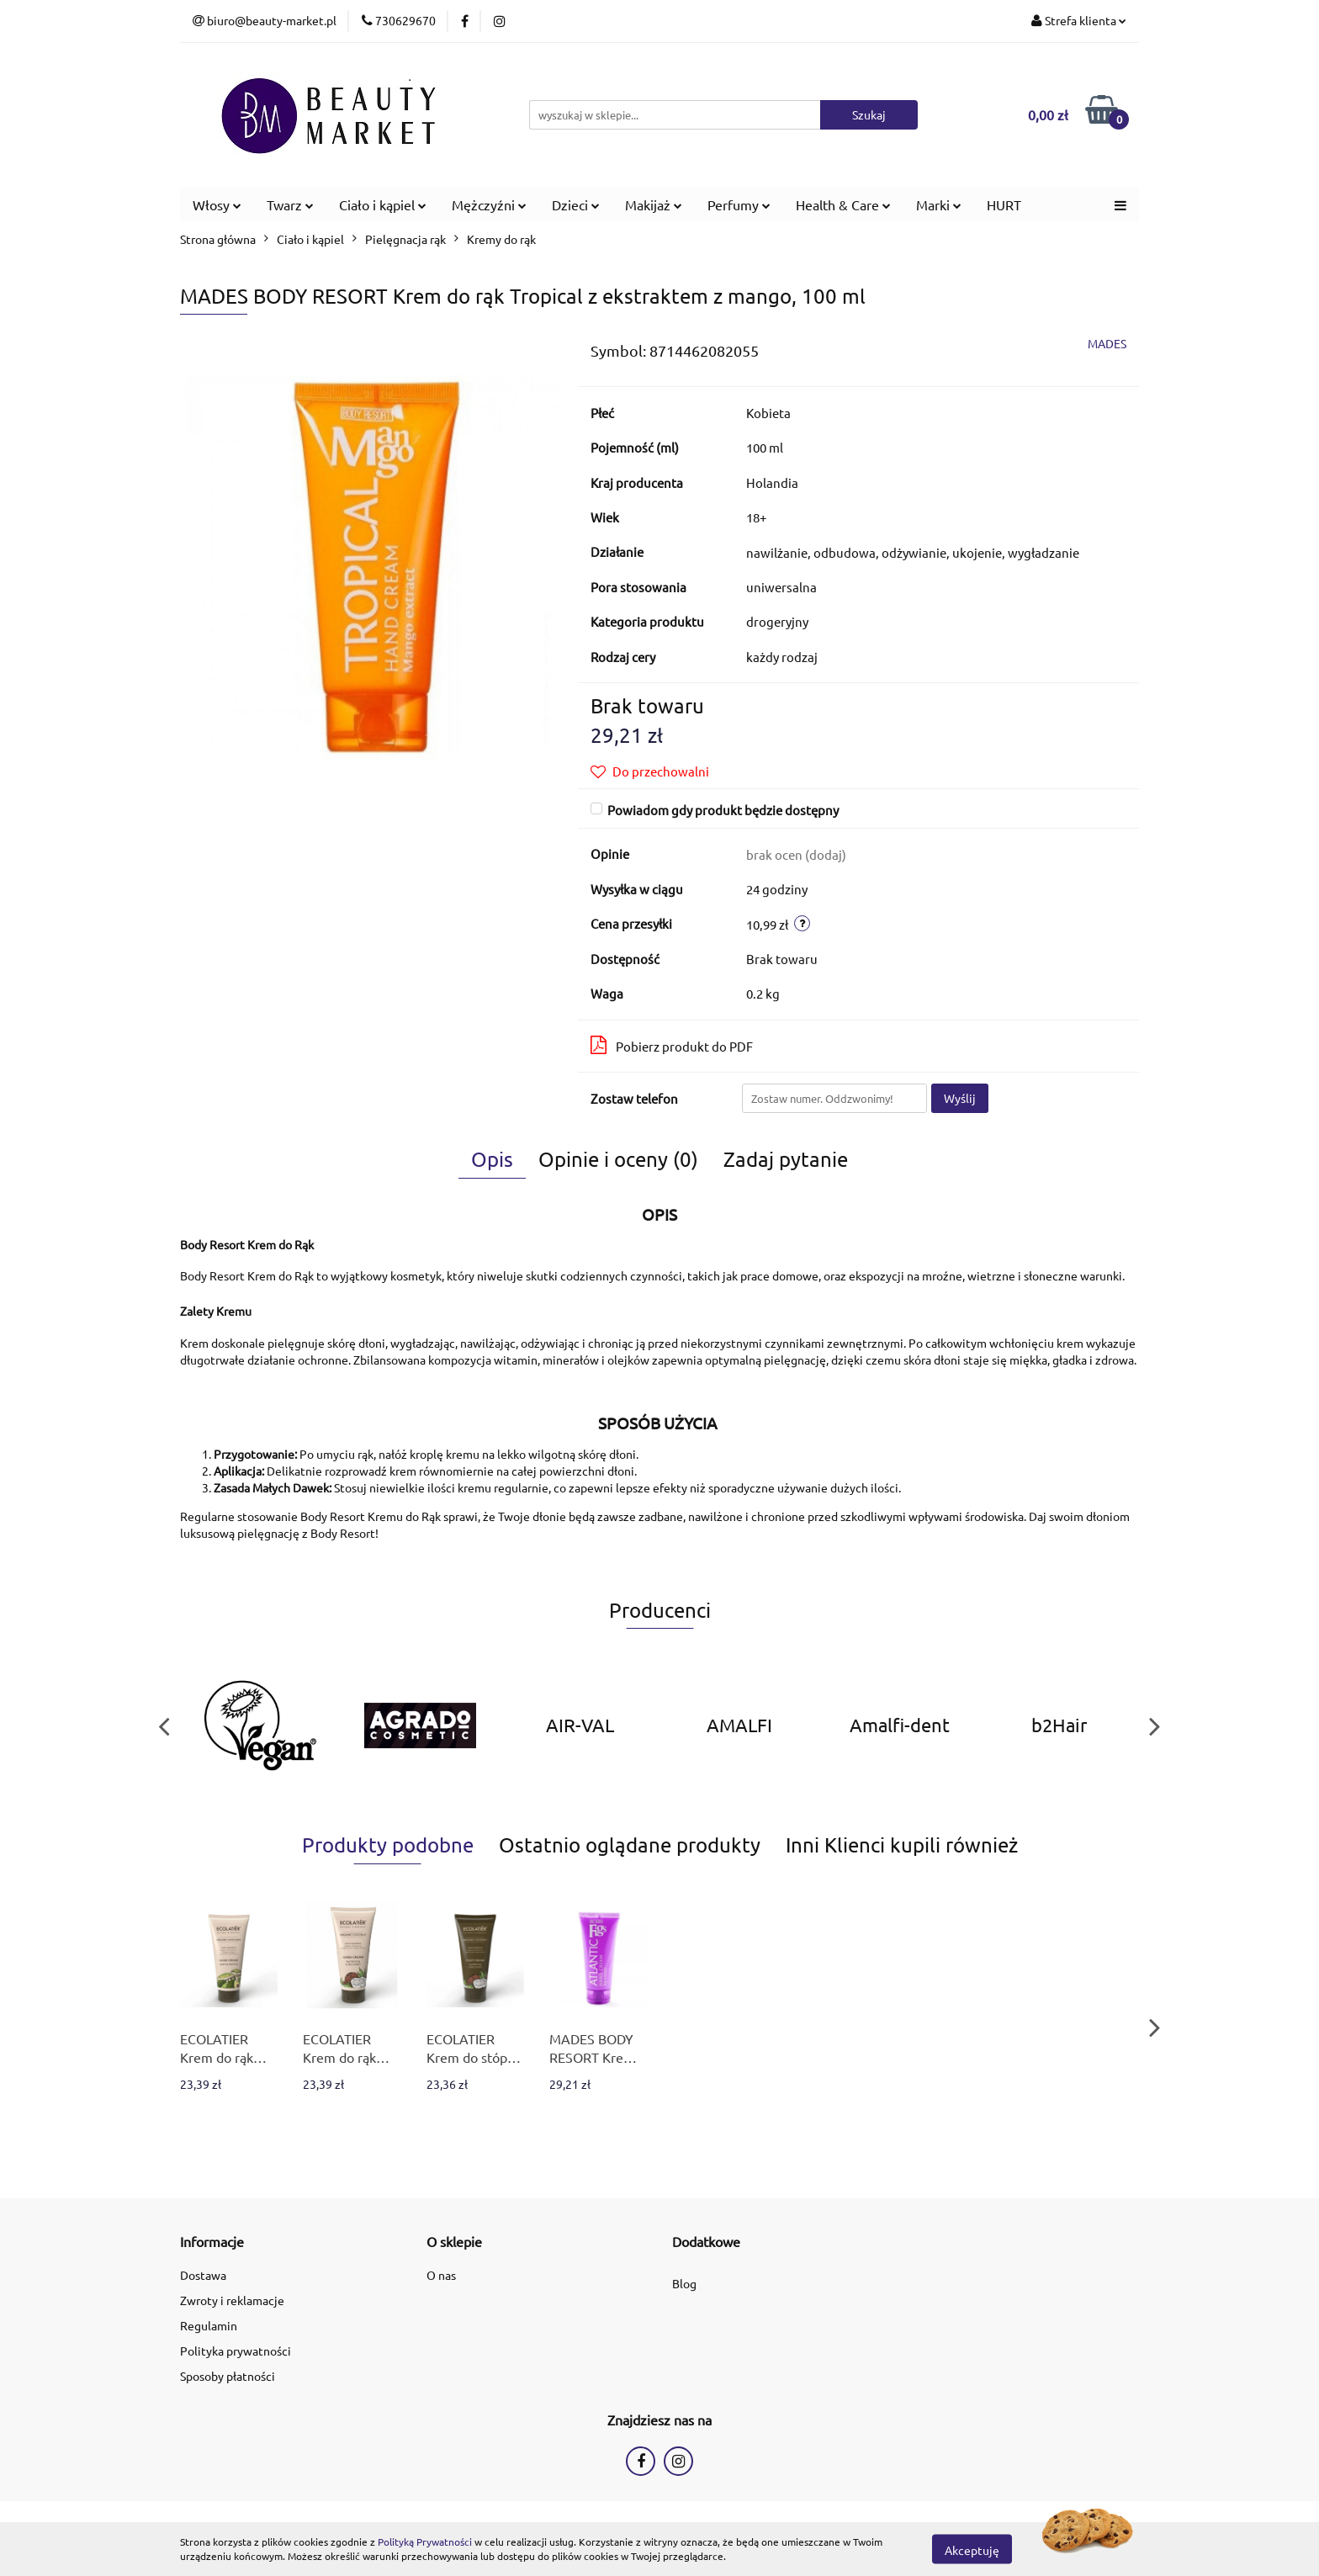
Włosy (217, 204)
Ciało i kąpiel (382, 204)
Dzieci (576, 204)
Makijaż (653, 204)
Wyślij (960, 1097)
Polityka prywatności (235, 2350)
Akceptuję (972, 2549)
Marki (938, 204)
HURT (1004, 204)
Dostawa (203, 2274)
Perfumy (739, 204)
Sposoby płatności (227, 2375)
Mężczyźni (489, 204)
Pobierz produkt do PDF (672, 1045)
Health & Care (843, 204)
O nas (441, 2274)
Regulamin (208, 2325)
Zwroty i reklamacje (232, 2300)
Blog (684, 2283)
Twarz (290, 204)
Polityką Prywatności (425, 2541)
